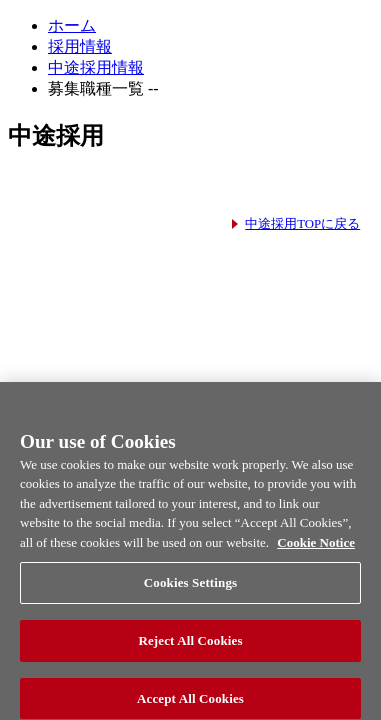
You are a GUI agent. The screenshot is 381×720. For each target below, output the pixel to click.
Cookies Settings (190, 588)
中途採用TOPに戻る (302, 224)
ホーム (72, 25)
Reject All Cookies (190, 646)
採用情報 (80, 46)
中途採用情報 (96, 67)
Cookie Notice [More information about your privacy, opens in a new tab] (316, 548)
